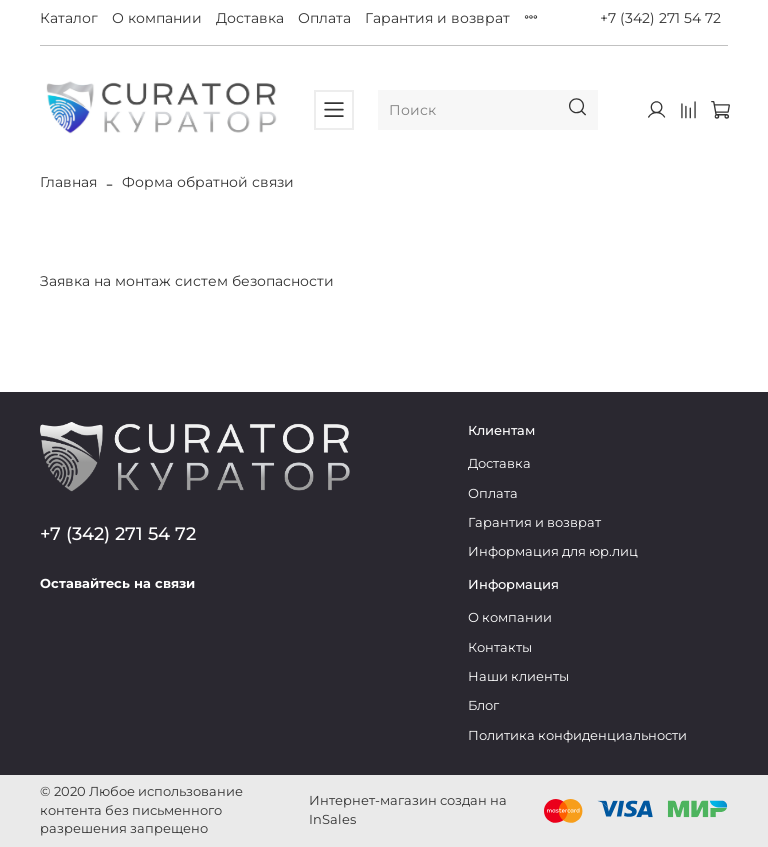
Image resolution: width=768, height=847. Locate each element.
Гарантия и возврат (437, 18)
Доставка (250, 18)
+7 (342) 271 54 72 (660, 18)
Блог (483, 705)
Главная (68, 182)
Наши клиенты (518, 676)
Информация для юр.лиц (553, 551)
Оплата (324, 18)
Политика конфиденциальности (577, 735)
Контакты (500, 647)
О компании (157, 18)
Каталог (69, 18)
